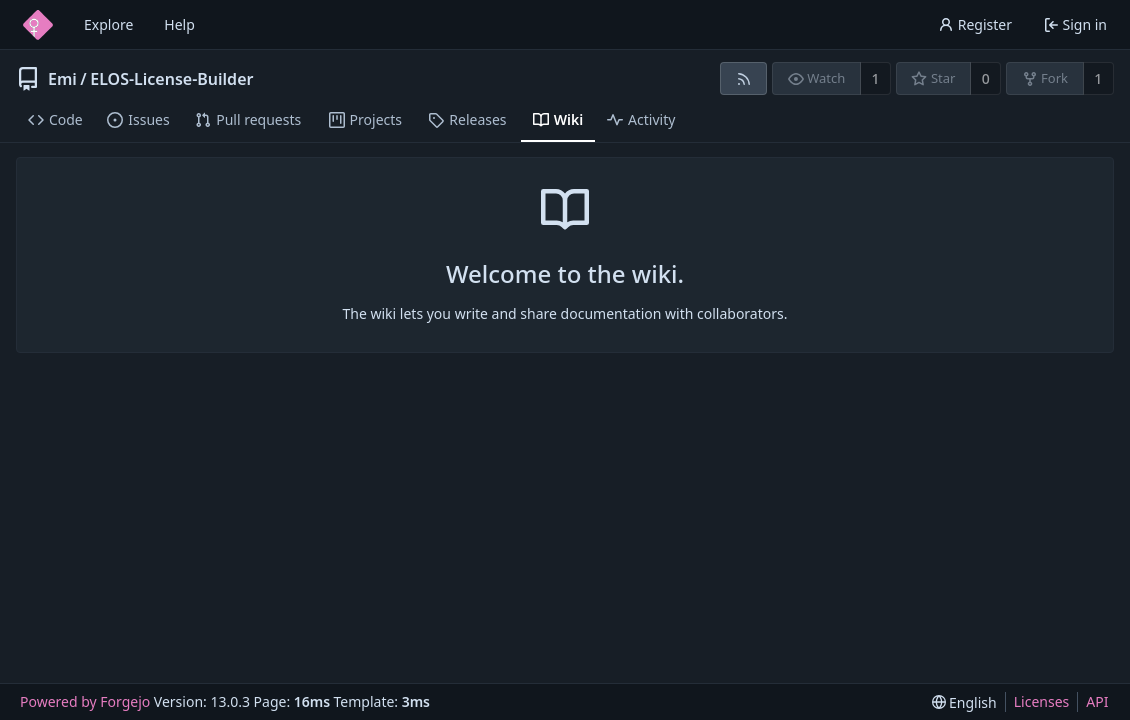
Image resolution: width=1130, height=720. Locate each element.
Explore (108, 24)
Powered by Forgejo (85, 701)
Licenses (1042, 701)
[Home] (38, 25)
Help (179, 24)
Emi (62, 79)
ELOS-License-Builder (171, 79)
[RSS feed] (743, 78)
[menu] (964, 702)
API (1097, 701)
